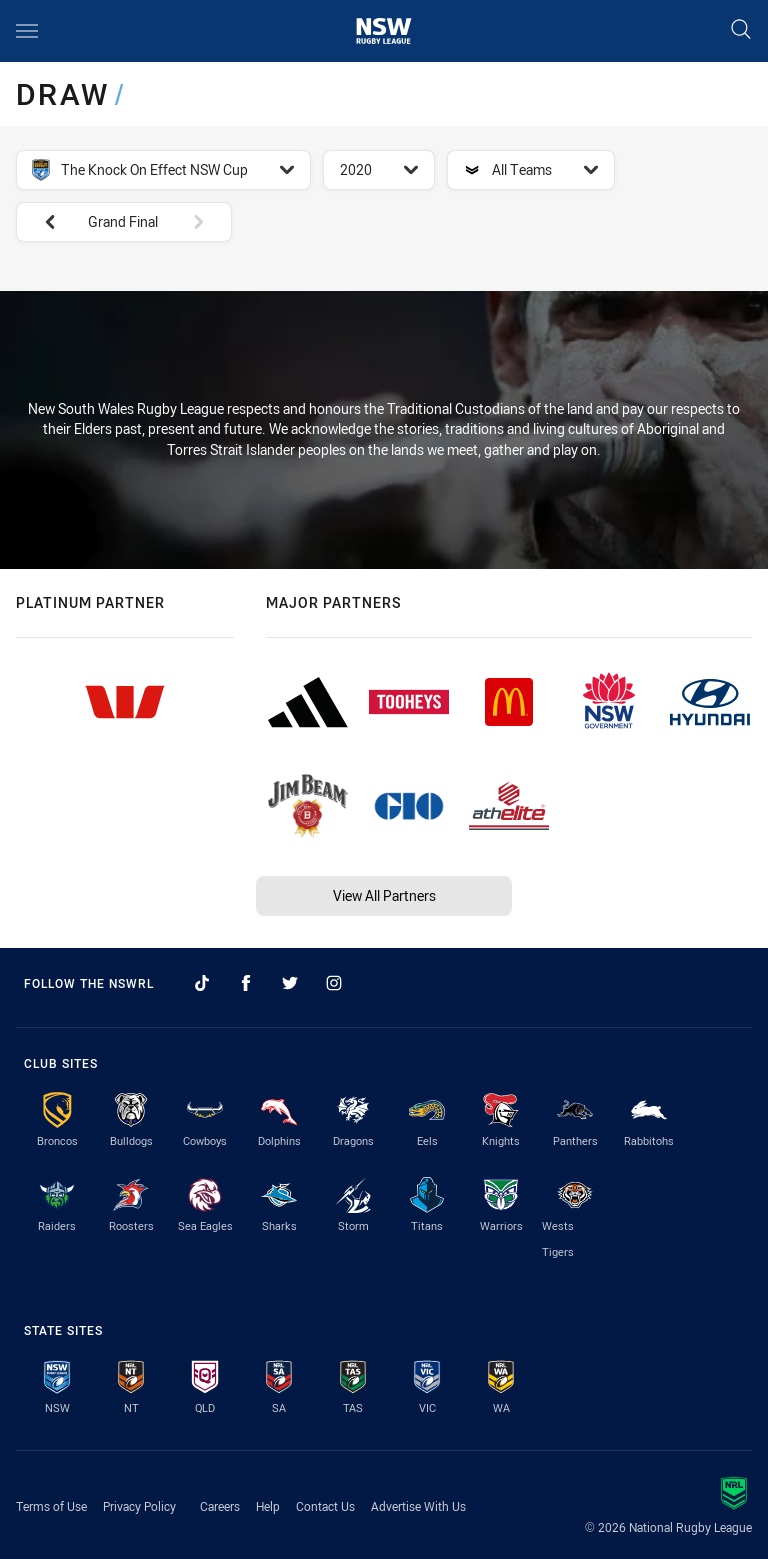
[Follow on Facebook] (246, 983)
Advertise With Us (418, 1506)
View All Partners (384, 895)
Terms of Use (51, 1506)
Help (268, 1506)
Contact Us (325, 1506)
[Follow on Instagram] (334, 983)
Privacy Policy (139, 1506)
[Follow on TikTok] (202, 983)
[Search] (741, 30)
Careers (220, 1506)
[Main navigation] (27, 31)
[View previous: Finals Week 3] (40, 222)
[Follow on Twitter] (290, 983)
